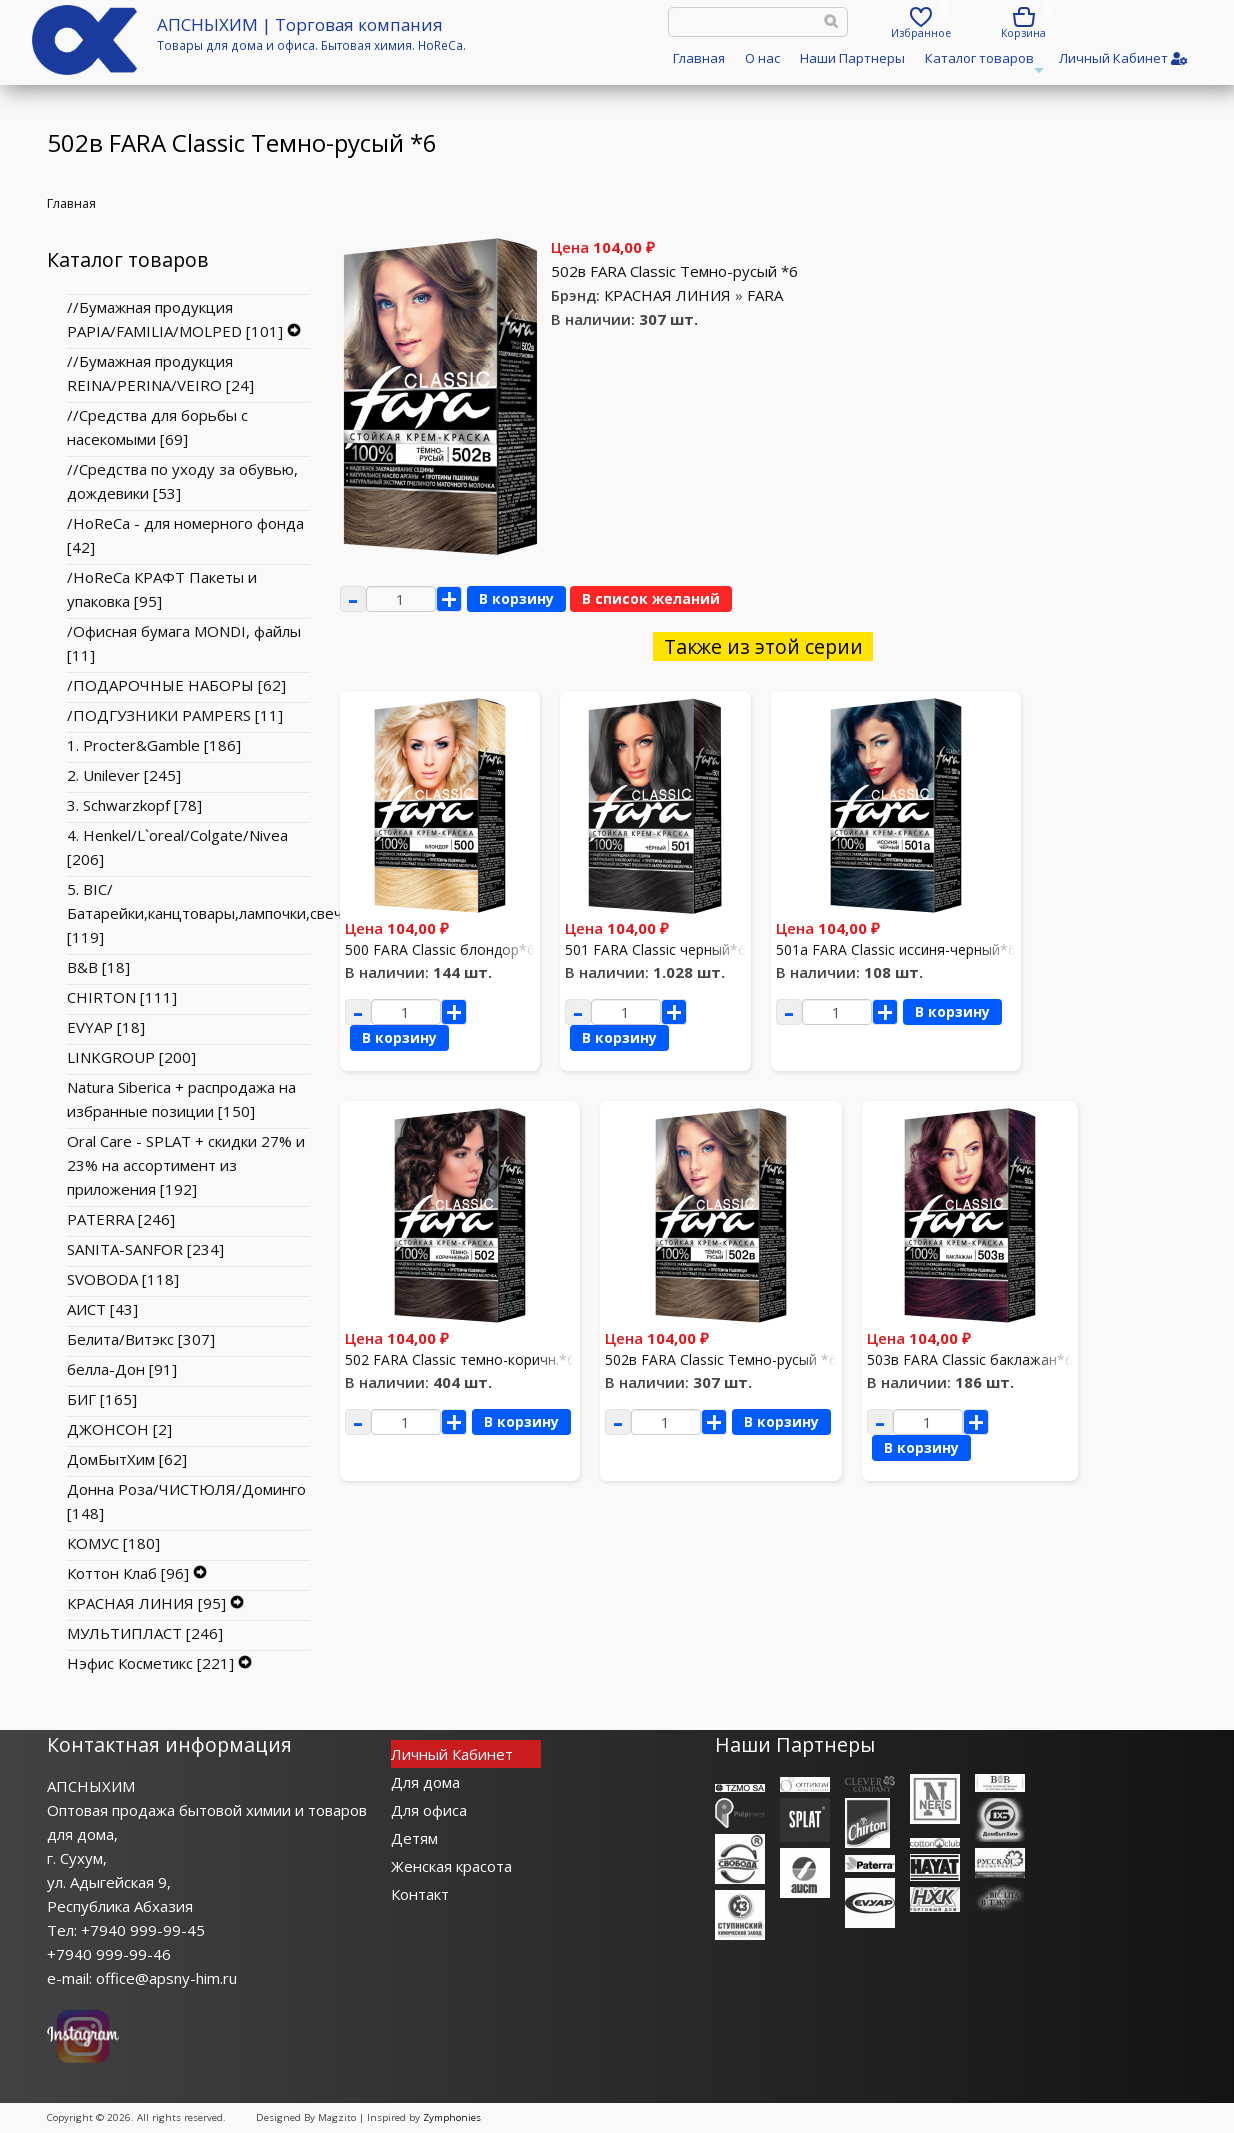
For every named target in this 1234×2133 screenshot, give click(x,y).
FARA (765, 295)
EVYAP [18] (106, 1027)
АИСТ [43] (102, 1309)
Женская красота (451, 1866)
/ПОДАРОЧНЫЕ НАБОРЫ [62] (176, 685)
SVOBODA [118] (123, 1279)
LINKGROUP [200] (131, 1057)
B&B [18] (98, 967)
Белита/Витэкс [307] (141, 1339)
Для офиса (429, 1810)
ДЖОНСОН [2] (119, 1429)
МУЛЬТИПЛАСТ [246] (145, 1633)
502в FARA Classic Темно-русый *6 (674, 271)
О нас (762, 58)
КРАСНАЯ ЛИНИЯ (667, 295)
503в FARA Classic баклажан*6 (970, 1359)
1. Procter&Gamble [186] (154, 745)
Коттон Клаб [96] (128, 1573)
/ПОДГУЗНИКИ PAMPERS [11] (175, 715)
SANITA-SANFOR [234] (145, 1249)
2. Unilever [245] (124, 775)
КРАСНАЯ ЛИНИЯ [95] (146, 1603)
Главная (699, 58)
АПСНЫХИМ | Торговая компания (300, 24)
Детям (414, 1838)
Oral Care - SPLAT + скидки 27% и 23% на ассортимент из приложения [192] (186, 1165)
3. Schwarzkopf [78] (134, 805)
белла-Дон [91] (122, 1369)
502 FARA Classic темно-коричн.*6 (460, 1359)
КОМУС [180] (113, 1543)
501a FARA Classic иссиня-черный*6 (896, 949)
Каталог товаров (982, 64)
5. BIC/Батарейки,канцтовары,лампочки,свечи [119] (209, 913)
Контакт (420, 1894)
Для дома (425, 1782)
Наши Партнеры (852, 58)
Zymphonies (452, 2117)
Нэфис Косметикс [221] (150, 1663)
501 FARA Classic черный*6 (655, 949)
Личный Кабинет (452, 1754)
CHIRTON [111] (122, 997)
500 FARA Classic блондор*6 (440, 949)
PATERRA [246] (121, 1219)
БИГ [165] (102, 1399)
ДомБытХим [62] (127, 1459)
